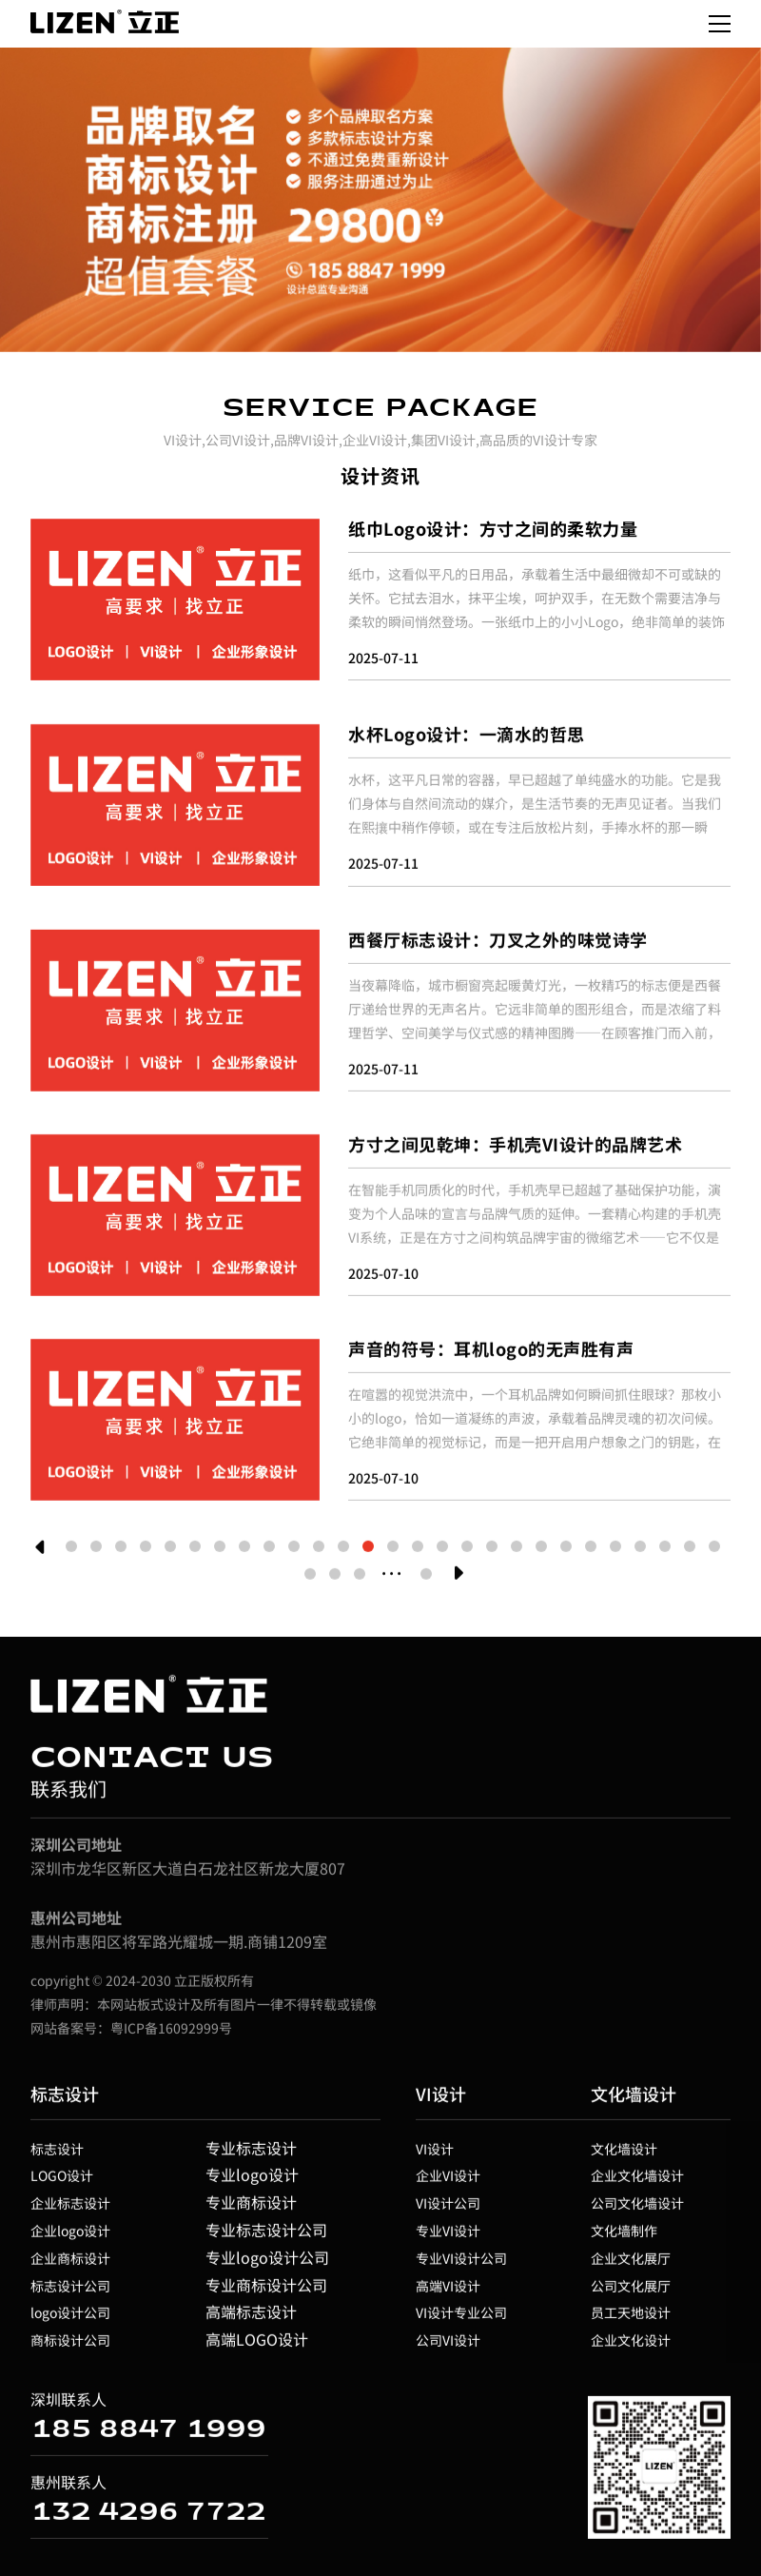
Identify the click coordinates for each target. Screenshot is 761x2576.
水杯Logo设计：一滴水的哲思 (466, 739)
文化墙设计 (633, 2099)
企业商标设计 (70, 2263)
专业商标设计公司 (266, 2290)
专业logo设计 (252, 2180)
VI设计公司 (448, 2208)
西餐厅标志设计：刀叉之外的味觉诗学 (498, 945)
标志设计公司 (70, 2291)
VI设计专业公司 (461, 2318)
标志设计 (64, 2099)
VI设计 (441, 2099)
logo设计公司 (70, 2318)
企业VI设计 (448, 2181)
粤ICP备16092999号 (171, 2033)
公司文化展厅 (631, 2291)
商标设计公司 (70, 2345)
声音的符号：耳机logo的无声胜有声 (491, 1354)
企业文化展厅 (631, 2263)
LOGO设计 (61, 2181)
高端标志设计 (251, 2317)
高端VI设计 (448, 2291)
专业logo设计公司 (267, 2263)
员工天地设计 (631, 2318)
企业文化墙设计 (637, 2181)
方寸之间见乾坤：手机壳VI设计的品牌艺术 (515, 1149)
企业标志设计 (70, 2208)
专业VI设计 (448, 2236)
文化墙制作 (624, 2236)
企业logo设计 (70, 2236)
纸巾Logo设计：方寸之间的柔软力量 (492, 528)
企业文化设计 (631, 2345)
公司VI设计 (448, 2345)
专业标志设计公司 (266, 2235)
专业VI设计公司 (461, 2263)
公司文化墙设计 (637, 2208)
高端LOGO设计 (256, 2344)
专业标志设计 (251, 2153)
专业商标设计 (251, 2207)
